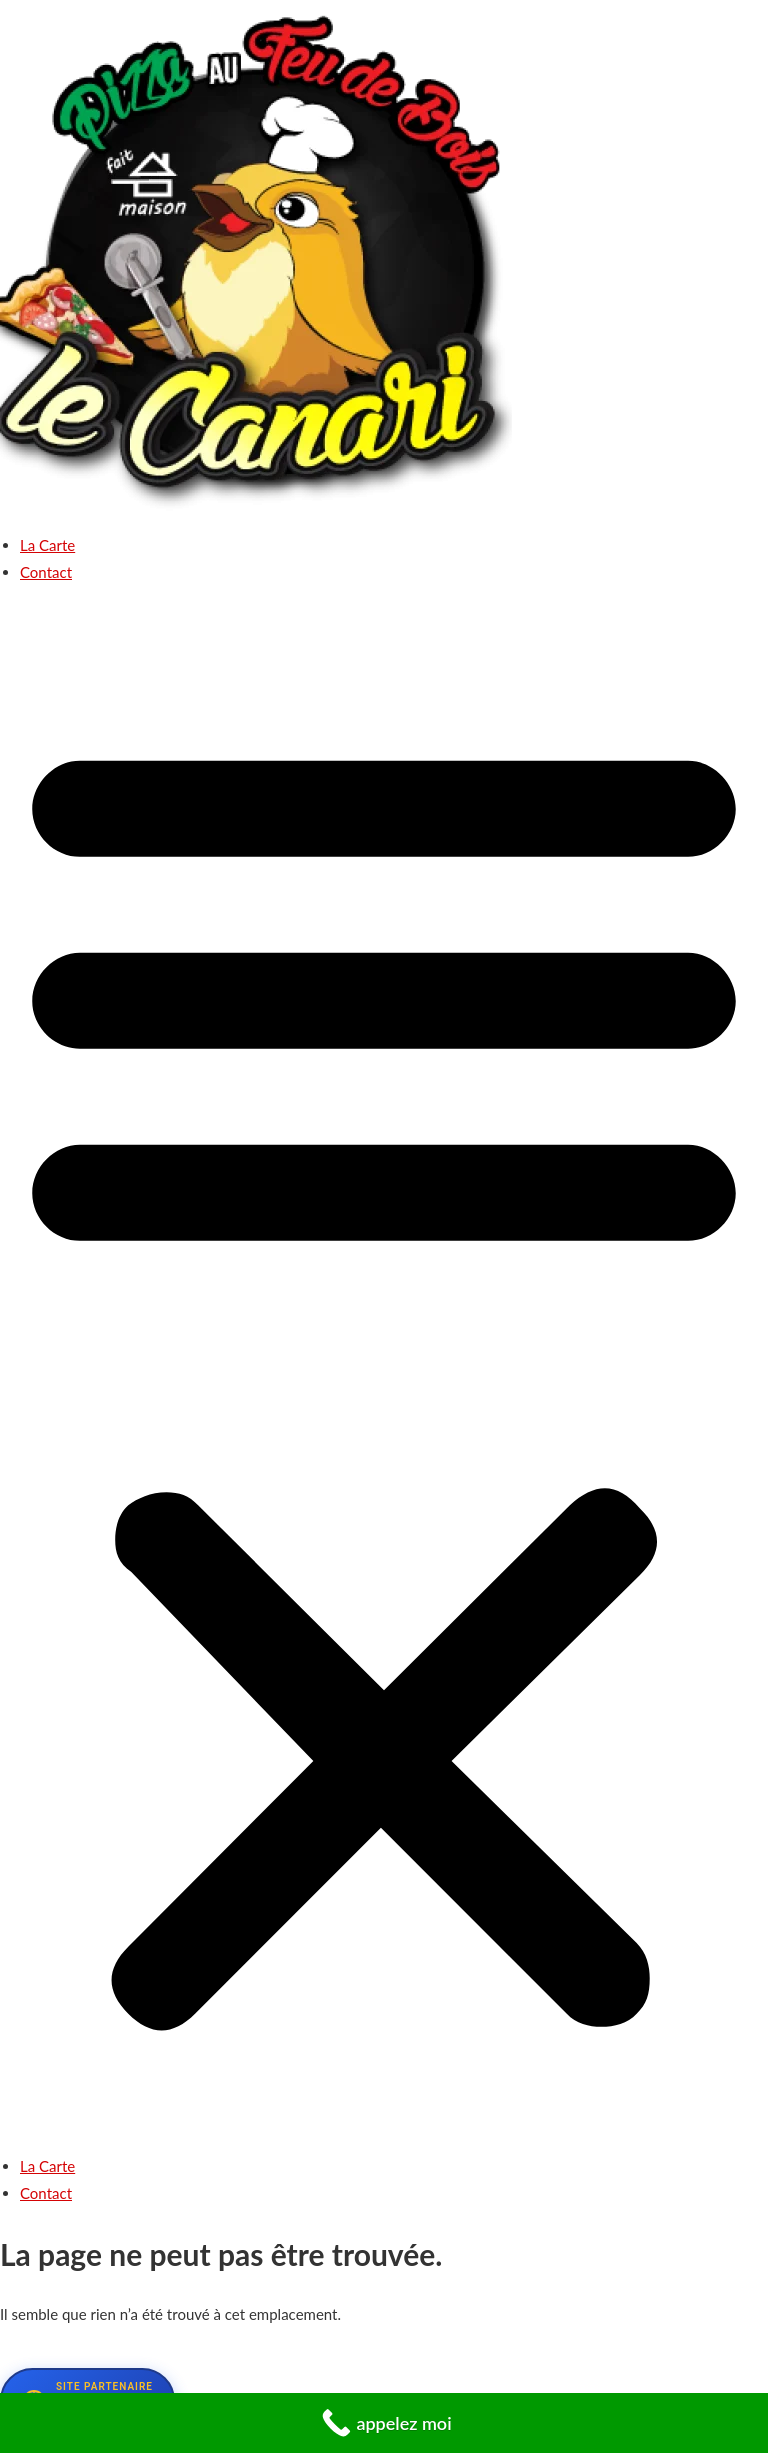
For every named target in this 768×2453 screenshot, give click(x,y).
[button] (384, 1377)
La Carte (47, 545)
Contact (46, 572)
